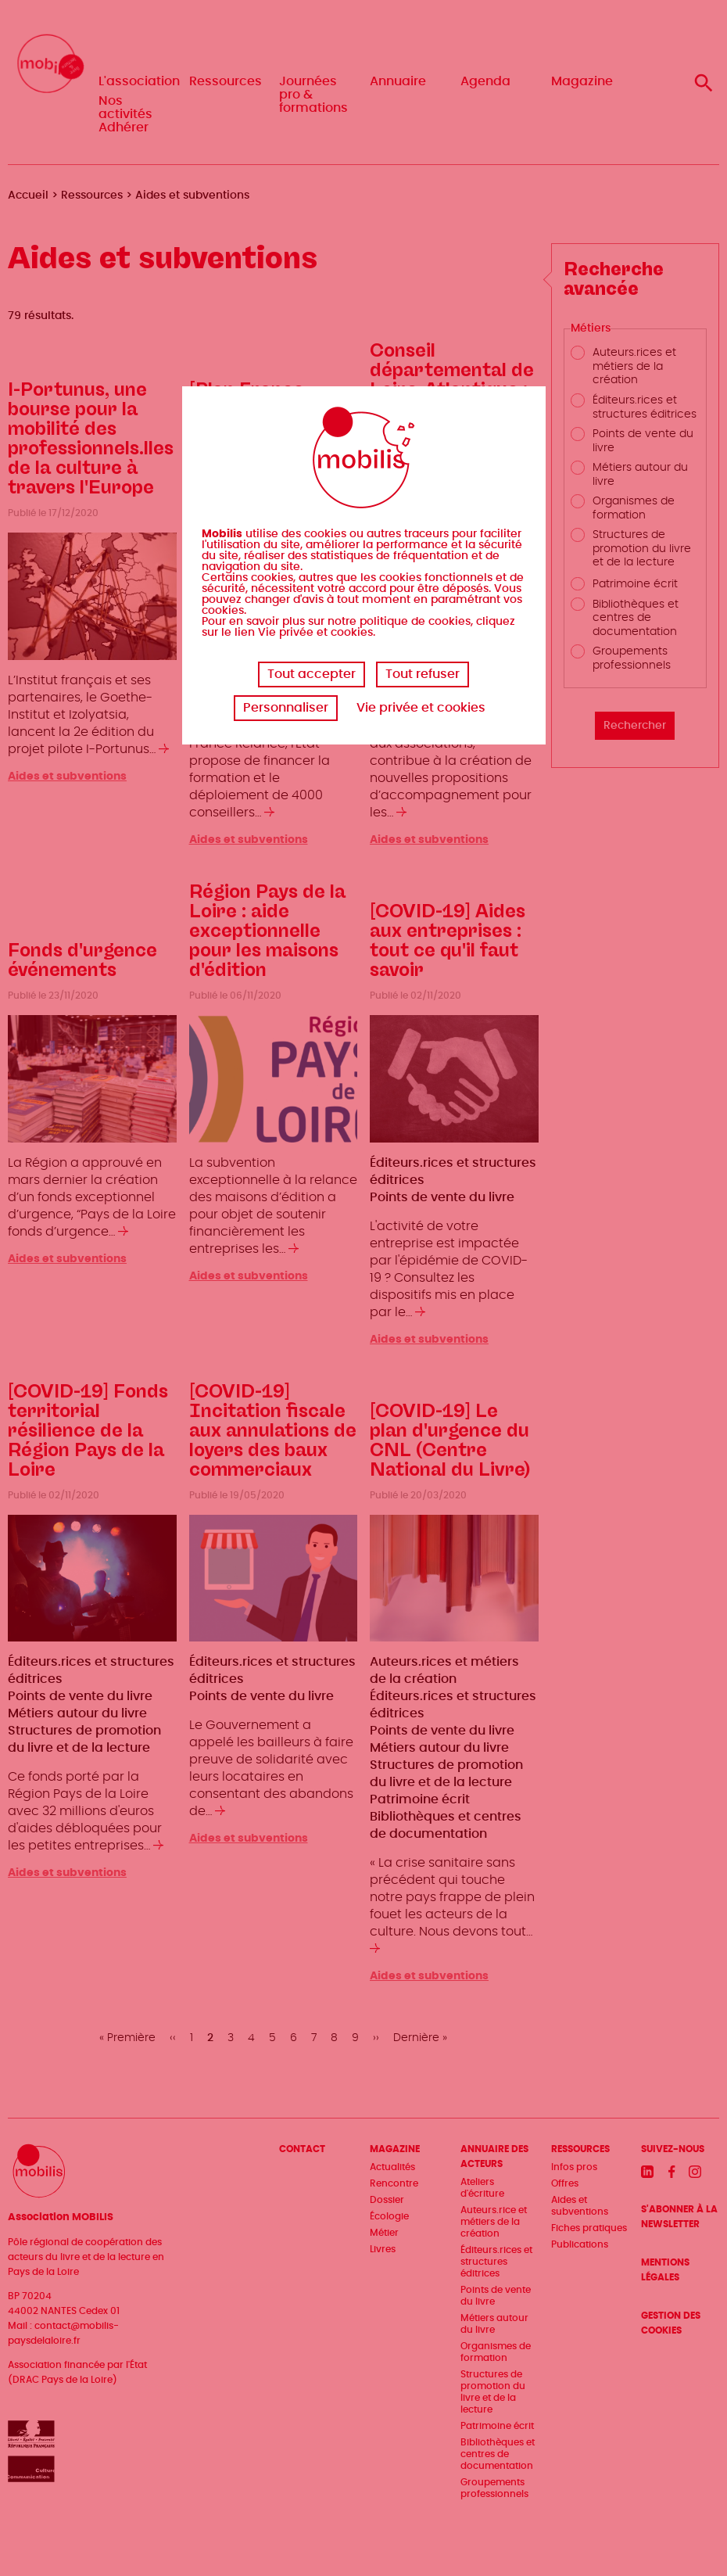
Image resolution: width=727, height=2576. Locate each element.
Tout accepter (311, 674)
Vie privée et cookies (420, 707)
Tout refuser (422, 674)
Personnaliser (285, 707)
